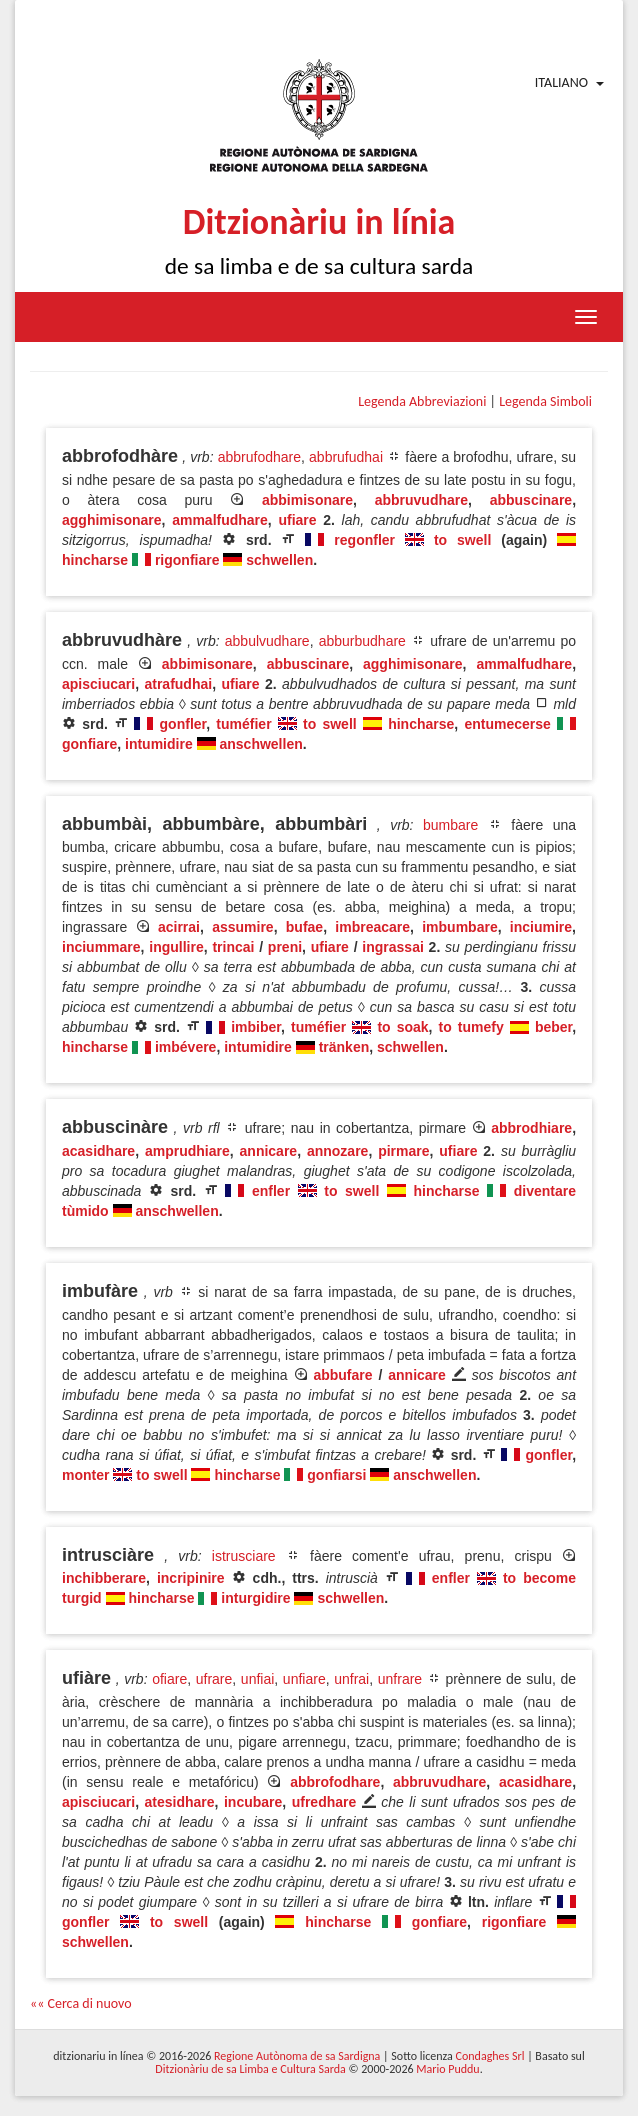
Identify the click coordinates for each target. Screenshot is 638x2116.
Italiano (561, 82)
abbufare (342, 1375)
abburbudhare (362, 641)
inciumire (541, 927)
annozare (337, 1151)
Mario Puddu (447, 2069)
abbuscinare (531, 500)
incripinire (191, 1578)
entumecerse (507, 724)
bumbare (450, 825)
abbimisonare (307, 500)
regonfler (364, 540)
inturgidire (255, 1598)
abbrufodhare (259, 457)
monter (85, 1475)
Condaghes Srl (490, 2056)
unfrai (351, 1679)
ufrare (214, 1679)
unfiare (304, 1679)
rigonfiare (187, 560)
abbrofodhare (335, 1782)
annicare (269, 1151)
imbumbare (459, 927)
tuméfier (243, 724)
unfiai (257, 1679)
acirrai (179, 927)
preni (285, 947)
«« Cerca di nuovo (81, 2003)
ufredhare (324, 1802)
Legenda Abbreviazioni (422, 401)
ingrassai (392, 947)
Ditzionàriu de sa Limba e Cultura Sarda (250, 2069)
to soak (402, 1027)
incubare (253, 1802)
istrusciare (244, 1556)
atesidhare (180, 1802)
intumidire (159, 744)
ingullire (176, 947)
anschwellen (260, 744)
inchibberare (104, 1578)
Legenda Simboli (545, 401)
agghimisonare (112, 520)
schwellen (279, 560)
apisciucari (98, 684)
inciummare (101, 947)
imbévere (185, 1047)
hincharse (95, 560)
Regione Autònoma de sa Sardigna (297, 2056)
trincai (233, 947)
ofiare (169, 1679)
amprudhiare (187, 1151)
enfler (271, 1191)
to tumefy (471, 1027)
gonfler (183, 724)
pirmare (403, 1151)
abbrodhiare (531, 1128)
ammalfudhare (220, 520)
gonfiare (89, 744)
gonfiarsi (336, 1475)
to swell (462, 540)
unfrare (400, 1679)
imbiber (256, 1027)
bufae (304, 927)
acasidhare (98, 1151)
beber (553, 1027)
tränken (344, 1047)
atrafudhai (178, 684)
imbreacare (372, 927)
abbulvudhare (267, 641)
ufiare (297, 520)
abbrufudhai (346, 457)
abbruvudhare (421, 500)
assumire (242, 927)
